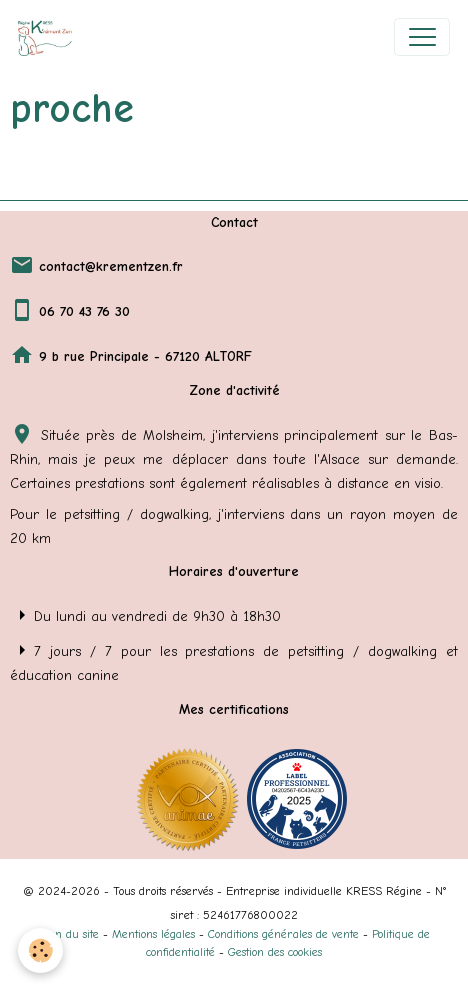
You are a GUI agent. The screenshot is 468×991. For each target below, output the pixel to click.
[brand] (49, 37)
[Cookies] (40, 950)
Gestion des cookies (275, 952)
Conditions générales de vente (283, 934)
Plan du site (69, 934)
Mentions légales (153, 934)
